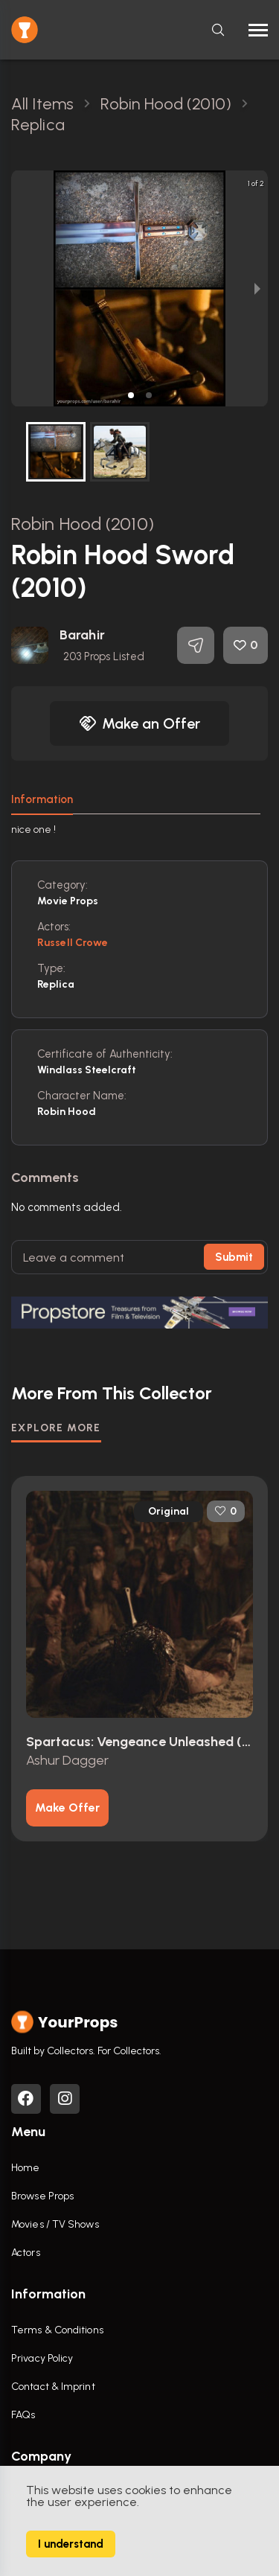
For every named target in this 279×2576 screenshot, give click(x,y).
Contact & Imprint (53, 2386)
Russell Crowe (72, 942)
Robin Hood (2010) (82, 523)
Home (25, 2167)
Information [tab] (42, 799)
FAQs (23, 2415)
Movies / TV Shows (55, 2224)
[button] (131, 395)
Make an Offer (140, 723)
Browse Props (42, 2196)
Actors (25, 2252)
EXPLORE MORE (56, 1428)
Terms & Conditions (57, 2330)
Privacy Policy (42, 2358)
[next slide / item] (257, 288)
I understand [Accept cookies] (70, 2544)
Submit (234, 1257)
